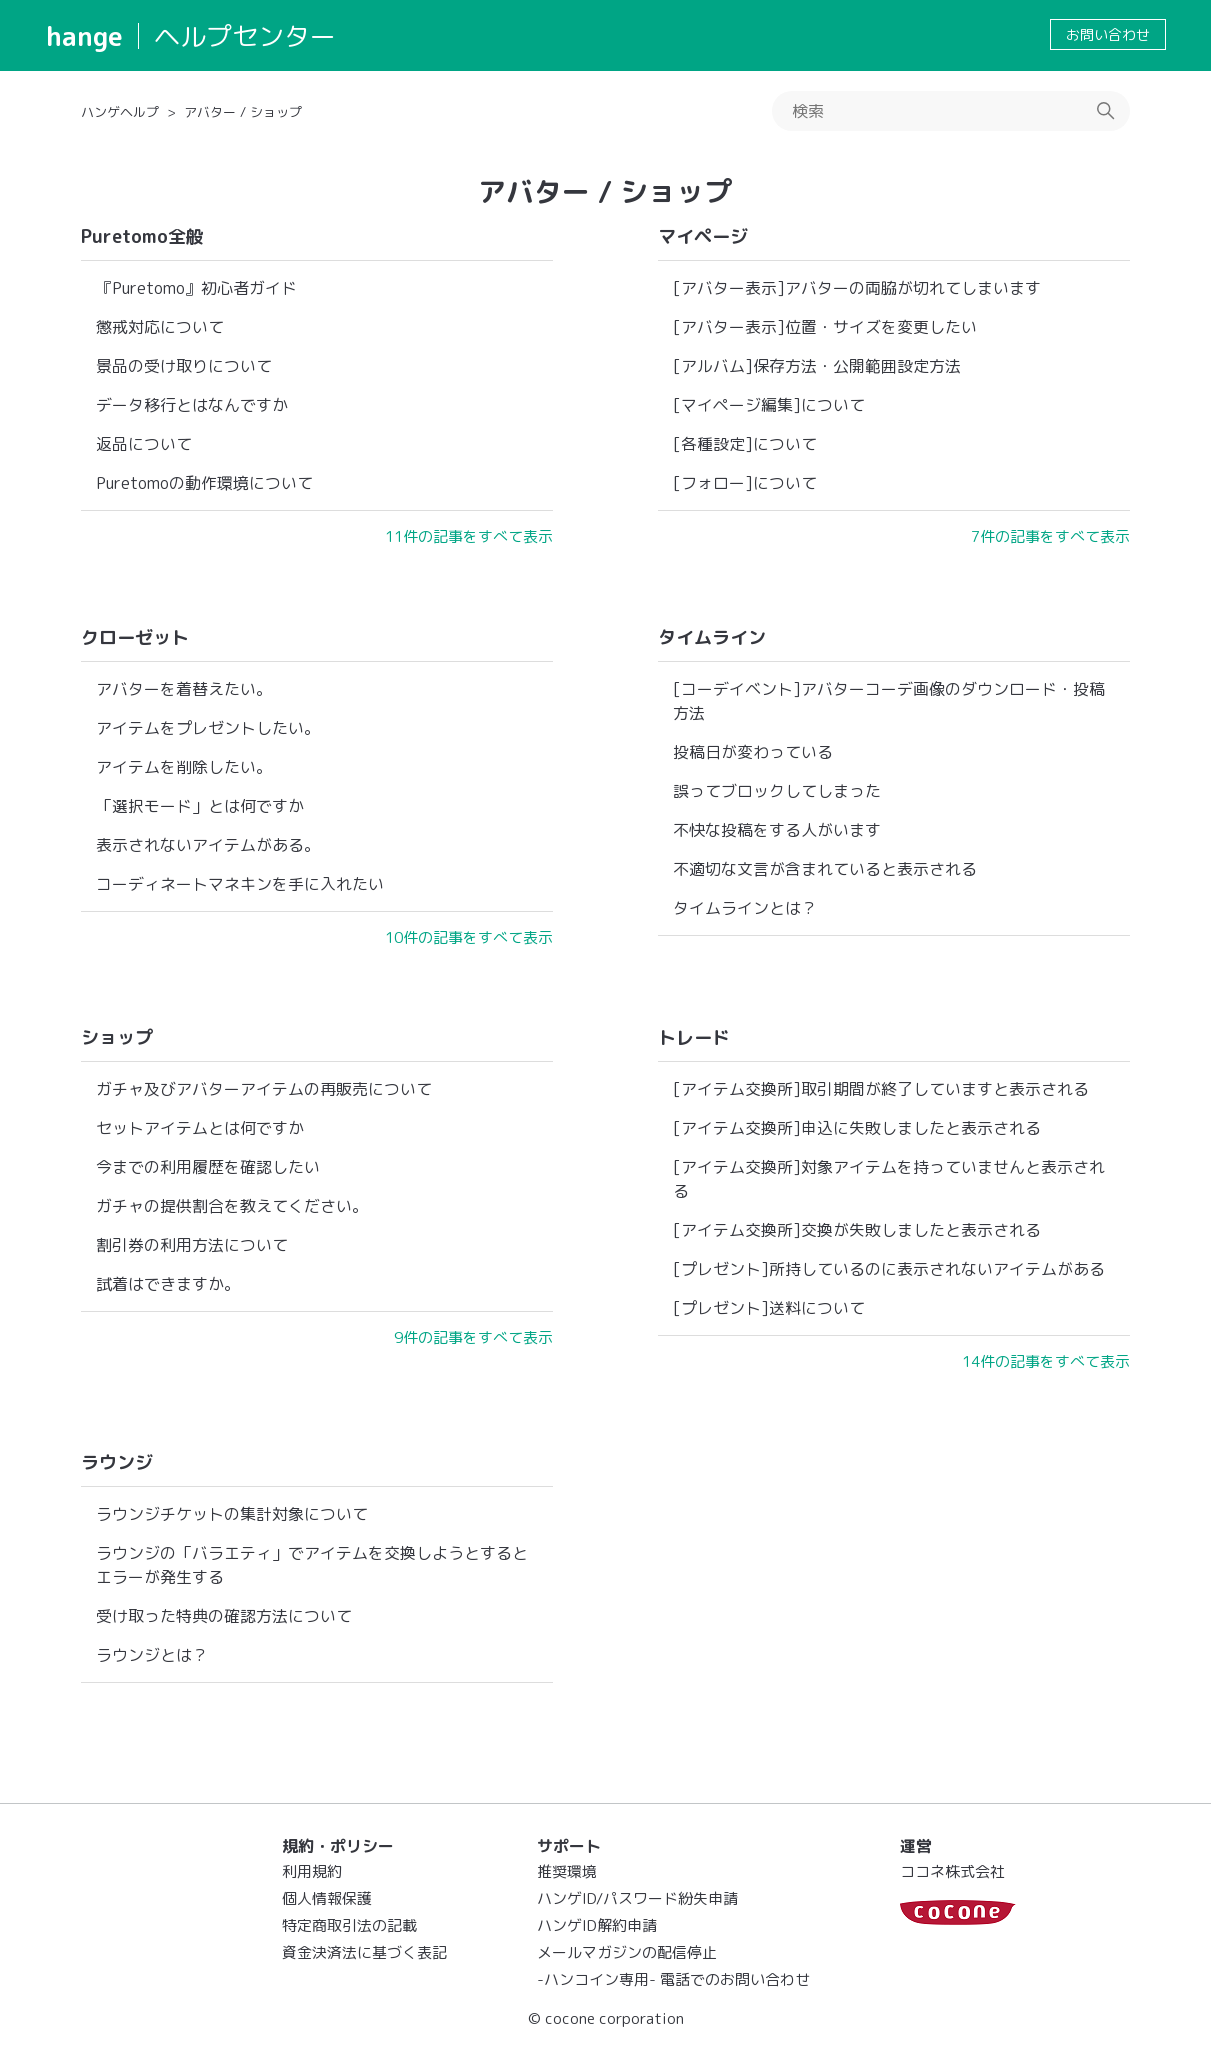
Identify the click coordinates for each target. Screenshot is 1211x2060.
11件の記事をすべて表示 (469, 536)
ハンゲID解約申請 (597, 1925)
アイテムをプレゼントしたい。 (208, 728)
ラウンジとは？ (152, 1655)
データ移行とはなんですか (192, 405)
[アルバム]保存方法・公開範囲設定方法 (817, 366)
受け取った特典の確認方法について (224, 1616)
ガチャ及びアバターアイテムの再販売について (264, 1089)
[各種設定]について (745, 444)
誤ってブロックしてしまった (777, 791)
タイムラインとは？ (745, 908)
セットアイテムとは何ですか (200, 1128)
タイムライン (712, 637)
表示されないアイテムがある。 (208, 845)
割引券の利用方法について (192, 1245)
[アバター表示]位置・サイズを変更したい (825, 327)
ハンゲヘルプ (120, 112)
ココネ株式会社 (952, 1871)
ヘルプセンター (245, 36)
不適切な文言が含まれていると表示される (825, 869)
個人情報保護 (327, 1898)
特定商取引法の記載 (349, 1925)
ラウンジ (117, 1462)
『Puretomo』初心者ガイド (196, 288)
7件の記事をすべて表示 (1050, 536)
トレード (694, 1037)
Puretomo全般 (142, 236)
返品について (144, 444)
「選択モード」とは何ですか (200, 806)
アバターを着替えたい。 (184, 689)
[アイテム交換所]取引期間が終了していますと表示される (881, 1089)
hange (84, 36)
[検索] (951, 111)
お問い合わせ (1108, 34)
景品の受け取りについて (184, 366)
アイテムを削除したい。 (184, 767)
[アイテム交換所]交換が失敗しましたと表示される (857, 1230)
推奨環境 (567, 1871)
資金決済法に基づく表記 (364, 1952)
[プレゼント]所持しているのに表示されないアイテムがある (889, 1269)
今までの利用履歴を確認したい (208, 1167)
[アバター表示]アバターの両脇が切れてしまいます (857, 288)
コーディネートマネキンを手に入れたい (240, 884)
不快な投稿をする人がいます (777, 830)
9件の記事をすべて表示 (473, 1337)
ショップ (117, 1037)
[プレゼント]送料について (769, 1308)
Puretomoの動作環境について (204, 483)
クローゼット (135, 637)
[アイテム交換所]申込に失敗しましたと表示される (857, 1128)
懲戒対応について (160, 327)
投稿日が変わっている (753, 752)
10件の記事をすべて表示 (469, 937)
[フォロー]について (745, 483)
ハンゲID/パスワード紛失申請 (637, 1898)
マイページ (703, 236)
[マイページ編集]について (769, 405)
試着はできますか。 (168, 1284)
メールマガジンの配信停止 (627, 1952)
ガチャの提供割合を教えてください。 (232, 1206)
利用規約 (312, 1871)
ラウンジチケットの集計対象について (232, 1514)
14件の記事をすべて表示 (1046, 1361)
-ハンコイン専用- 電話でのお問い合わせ (673, 1979)
